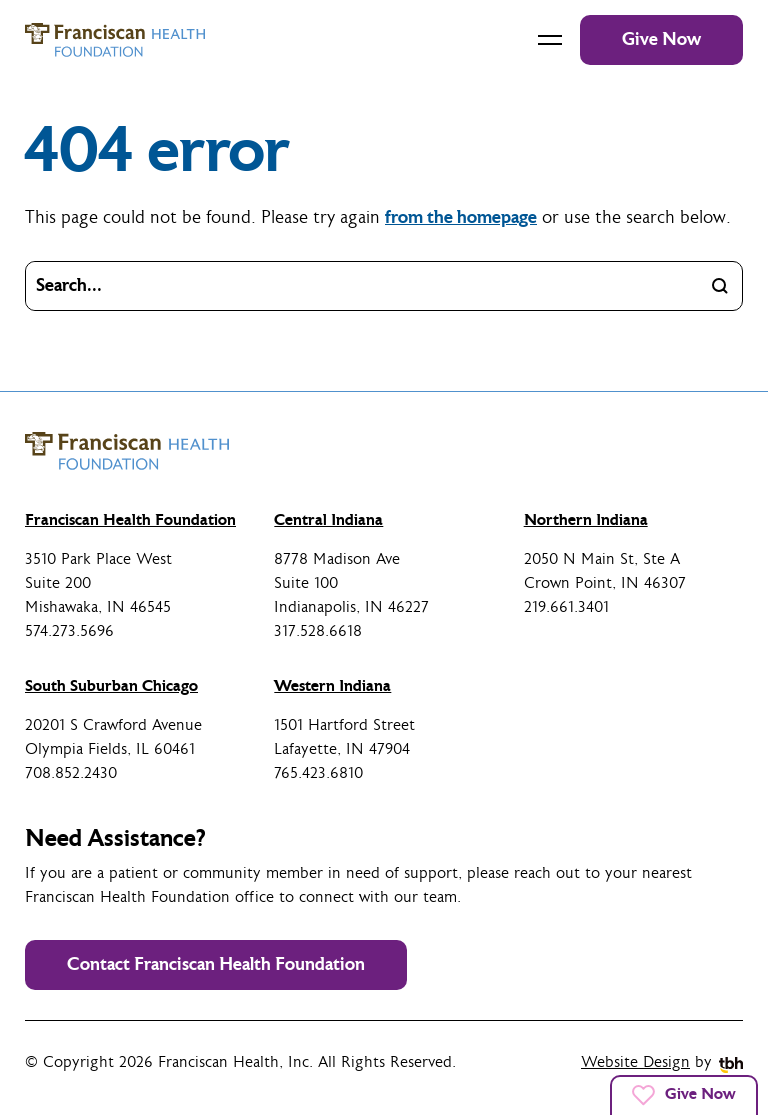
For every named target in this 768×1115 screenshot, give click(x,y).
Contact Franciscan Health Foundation (216, 964)
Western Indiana (332, 686)
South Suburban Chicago (111, 686)
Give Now (661, 39)
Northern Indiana (586, 520)
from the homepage (461, 217)
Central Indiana (328, 520)
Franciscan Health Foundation (130, 520)
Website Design (635, 1062)
